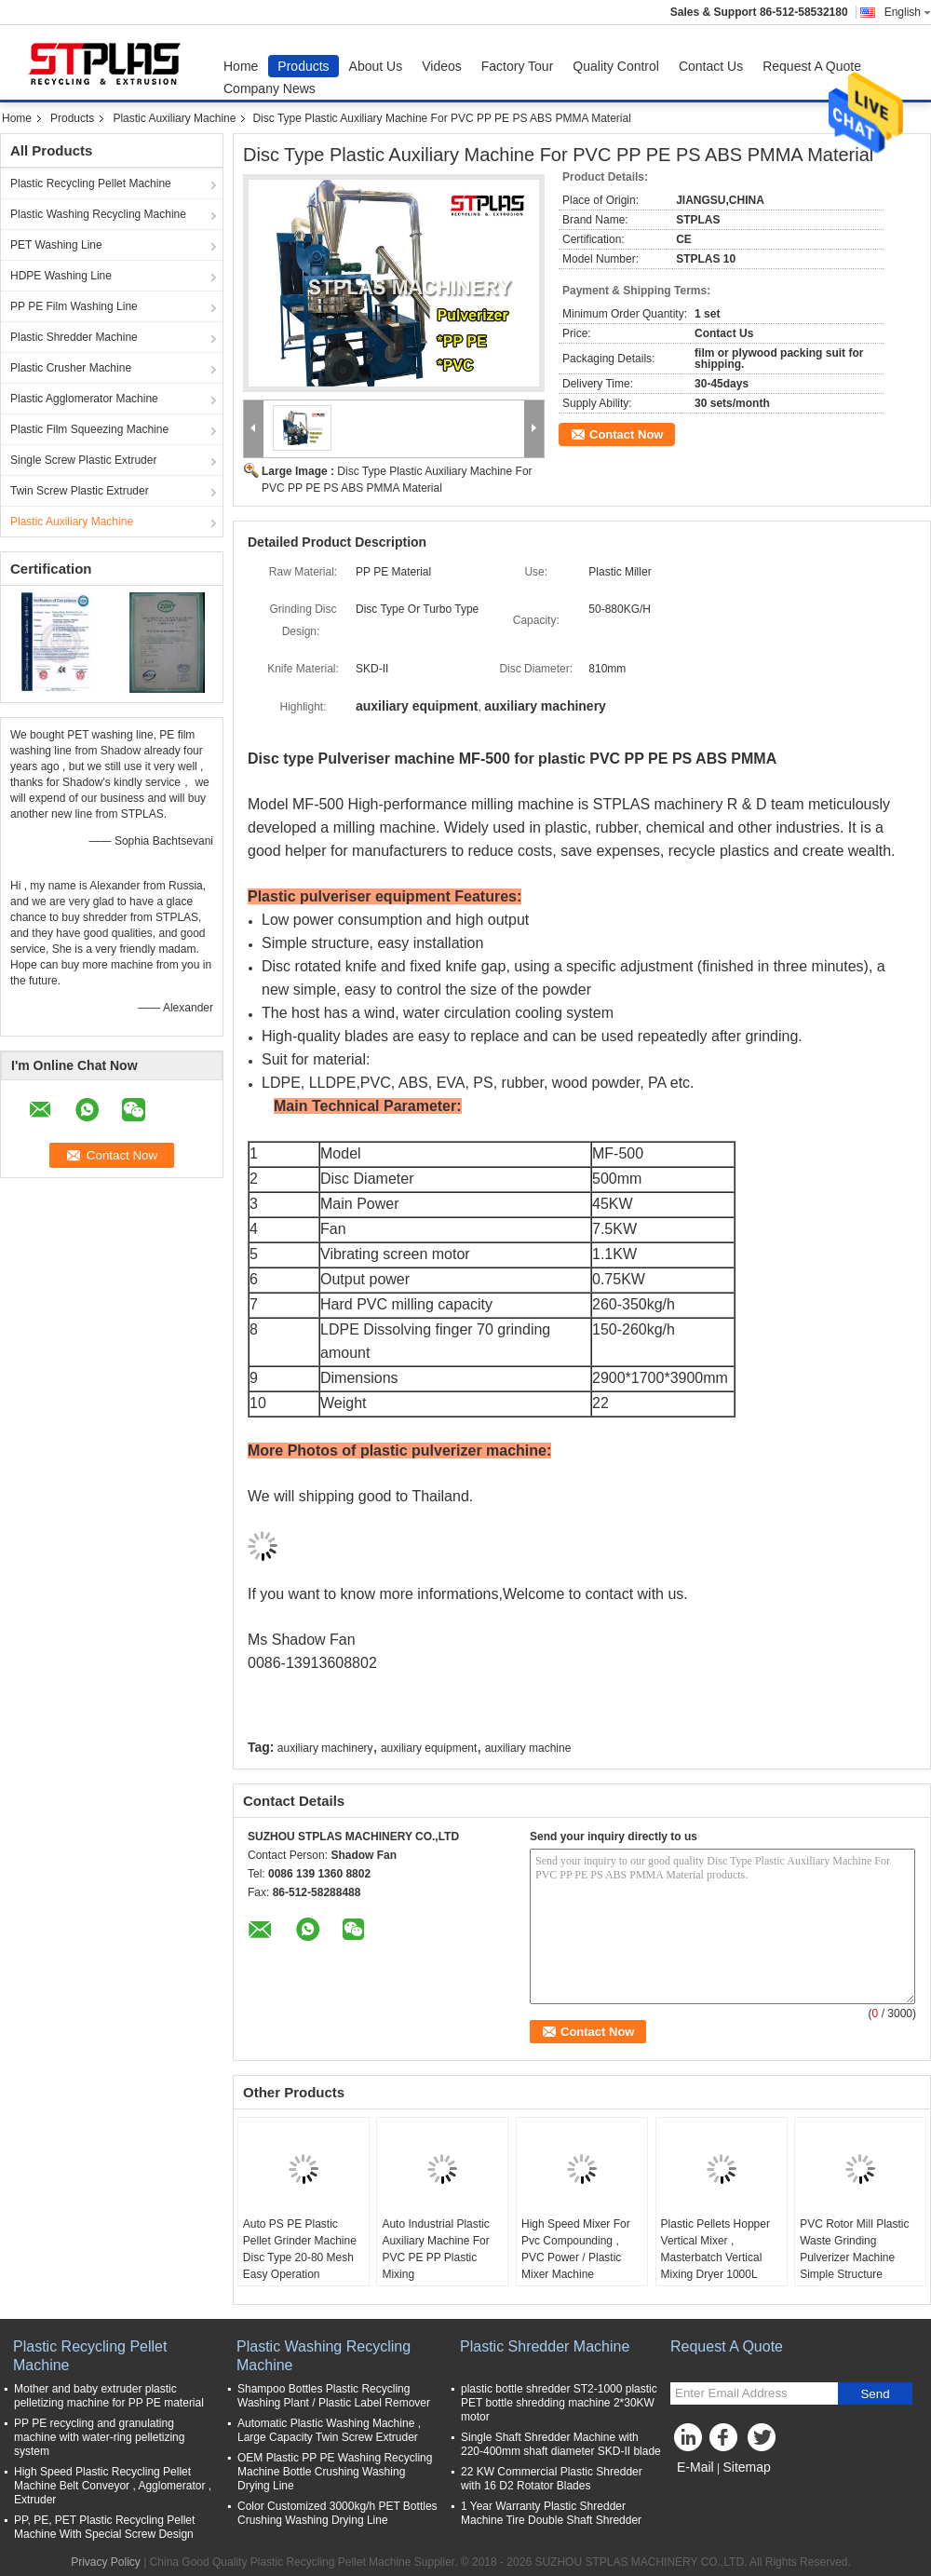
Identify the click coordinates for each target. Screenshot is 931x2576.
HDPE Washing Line (61, 275)
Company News (269, 88)
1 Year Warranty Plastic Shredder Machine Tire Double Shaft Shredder (551, 2513)
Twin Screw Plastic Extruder (79, 490)
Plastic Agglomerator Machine (84, 398)
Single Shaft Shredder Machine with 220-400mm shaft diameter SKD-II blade (561, 2444)
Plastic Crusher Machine (70, 367)
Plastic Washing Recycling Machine (98, 214)
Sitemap (746, 2467)
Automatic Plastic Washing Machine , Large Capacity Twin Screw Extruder (329, 2430)
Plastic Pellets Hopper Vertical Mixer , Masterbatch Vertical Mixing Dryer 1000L (715, 2249)
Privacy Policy (106, 2562)
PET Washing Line (56, 244)
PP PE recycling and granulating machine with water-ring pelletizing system (99, 2437)
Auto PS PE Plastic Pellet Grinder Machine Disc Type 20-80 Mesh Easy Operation (300, 2249)
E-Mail (695, 2467)
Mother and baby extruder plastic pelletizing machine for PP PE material (109, 2395)
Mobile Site (703, 2490)
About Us (376, 66)
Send (874, 2394)
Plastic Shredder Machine (74, 337)
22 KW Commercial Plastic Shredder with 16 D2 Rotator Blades (551, 2478)
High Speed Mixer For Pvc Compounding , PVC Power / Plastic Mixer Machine (575, 2249)
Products (303, 66)
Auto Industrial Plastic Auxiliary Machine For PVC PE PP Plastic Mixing (435, 2249)
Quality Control (616, 66)
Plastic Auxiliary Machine (174, 118)
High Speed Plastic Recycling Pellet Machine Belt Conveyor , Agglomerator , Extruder (112, 2485)
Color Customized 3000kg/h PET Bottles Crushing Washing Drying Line (337, 2513)
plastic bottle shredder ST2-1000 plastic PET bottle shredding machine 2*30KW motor (559, 2402)
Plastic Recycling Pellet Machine (90, 183)
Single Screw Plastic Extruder (83, 460)
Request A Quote (811, 66)
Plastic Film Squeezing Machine (89, 429)
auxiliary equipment (429, 1748)
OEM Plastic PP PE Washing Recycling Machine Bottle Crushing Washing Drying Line (334, 2471)
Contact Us (711, 66)
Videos (442, 66)
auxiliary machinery (325, 1748)
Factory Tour (517, 66)
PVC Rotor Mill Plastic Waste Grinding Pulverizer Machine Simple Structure (854, 2249)
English (907, 12)
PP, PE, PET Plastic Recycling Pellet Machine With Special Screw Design (104, 2527)
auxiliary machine (528, 1748)
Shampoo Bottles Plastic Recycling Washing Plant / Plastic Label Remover (333, 2395)
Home (240, 66)
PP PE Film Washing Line (74, 306)
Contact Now (626, 434)
